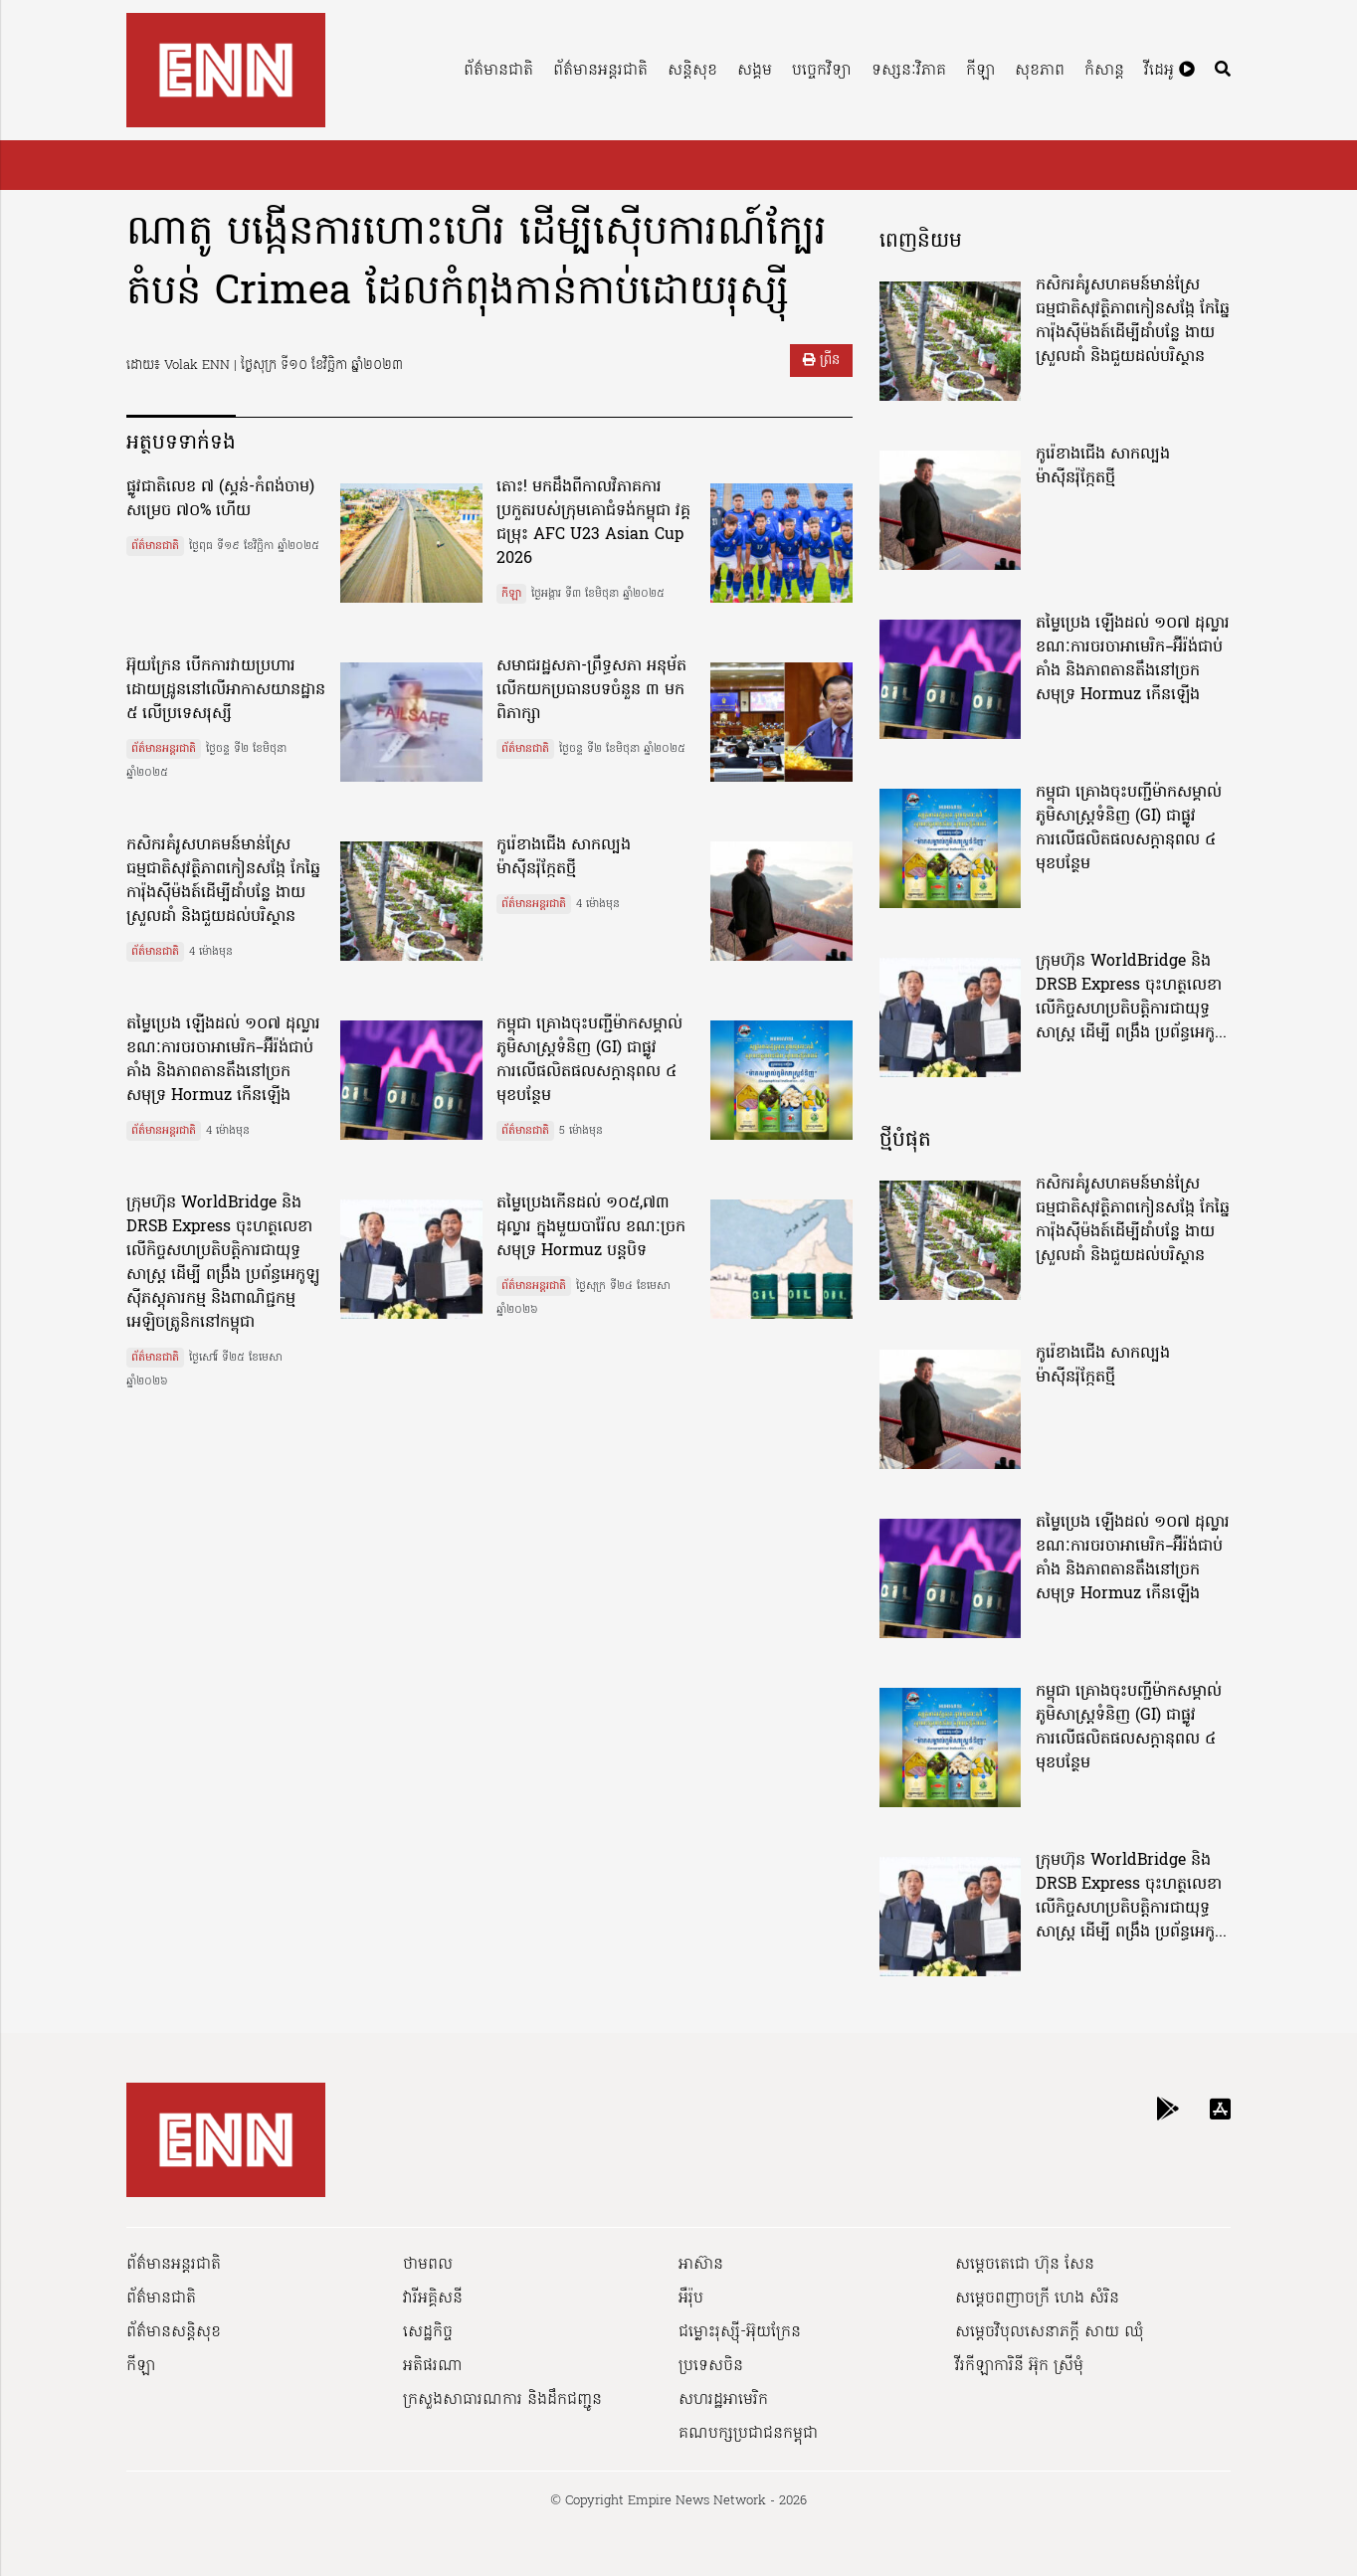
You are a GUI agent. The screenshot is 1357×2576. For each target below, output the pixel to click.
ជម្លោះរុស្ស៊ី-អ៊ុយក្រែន (739, 2332)
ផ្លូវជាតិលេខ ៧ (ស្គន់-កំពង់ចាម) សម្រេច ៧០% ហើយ (220, 499)
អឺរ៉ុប (690, 2298)
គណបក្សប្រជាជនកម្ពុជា (748, 2434)
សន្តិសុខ (692, 71)
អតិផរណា (433, 2366)
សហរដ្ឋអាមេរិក (723, 2400)
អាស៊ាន (700, 2265)
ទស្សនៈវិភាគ (909, 71)
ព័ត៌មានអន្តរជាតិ (600, 71)
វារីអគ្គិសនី (433, 2298)
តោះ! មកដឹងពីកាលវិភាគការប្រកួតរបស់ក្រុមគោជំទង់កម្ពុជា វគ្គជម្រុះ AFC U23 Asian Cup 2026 (593, 523)
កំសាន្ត (1104, 71)
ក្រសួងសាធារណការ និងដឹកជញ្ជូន (502, 2400)
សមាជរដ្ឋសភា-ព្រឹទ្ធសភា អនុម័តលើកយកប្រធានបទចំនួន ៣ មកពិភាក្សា (591, 690)
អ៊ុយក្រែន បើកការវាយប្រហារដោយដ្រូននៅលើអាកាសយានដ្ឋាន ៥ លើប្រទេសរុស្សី (225, 690)
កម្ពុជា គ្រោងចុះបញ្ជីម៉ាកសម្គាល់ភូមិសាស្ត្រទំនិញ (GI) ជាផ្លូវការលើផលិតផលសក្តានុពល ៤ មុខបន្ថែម (589, 1060)
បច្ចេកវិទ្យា (822, 71)
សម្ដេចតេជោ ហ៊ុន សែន (1024, 2265)
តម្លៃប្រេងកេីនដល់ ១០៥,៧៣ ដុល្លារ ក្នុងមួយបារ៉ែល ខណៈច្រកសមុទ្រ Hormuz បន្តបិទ (590, 1227)
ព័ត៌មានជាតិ (498, 71)
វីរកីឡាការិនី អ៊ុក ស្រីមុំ (1019, 2366)
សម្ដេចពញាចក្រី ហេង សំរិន (1037, 2298)
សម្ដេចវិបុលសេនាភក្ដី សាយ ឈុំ (1049, 2332)
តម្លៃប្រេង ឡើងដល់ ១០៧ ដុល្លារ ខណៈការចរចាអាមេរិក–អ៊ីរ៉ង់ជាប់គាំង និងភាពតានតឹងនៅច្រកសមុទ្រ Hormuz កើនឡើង (223, 1060)
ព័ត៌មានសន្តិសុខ (173, 2332)
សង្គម (754, 71)
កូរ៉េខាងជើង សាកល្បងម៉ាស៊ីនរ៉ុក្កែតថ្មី (563, 857)
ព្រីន (821, 360)
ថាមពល (428, 2265)
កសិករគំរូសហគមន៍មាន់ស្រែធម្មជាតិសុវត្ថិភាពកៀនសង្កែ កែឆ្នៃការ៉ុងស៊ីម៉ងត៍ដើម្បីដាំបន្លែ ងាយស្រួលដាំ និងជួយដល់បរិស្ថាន (223, 881)
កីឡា (980, 71)
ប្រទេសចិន (710, 2366)
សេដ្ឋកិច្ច (428, 2332)
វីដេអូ (1169, 71)
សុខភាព (1040, 71)
